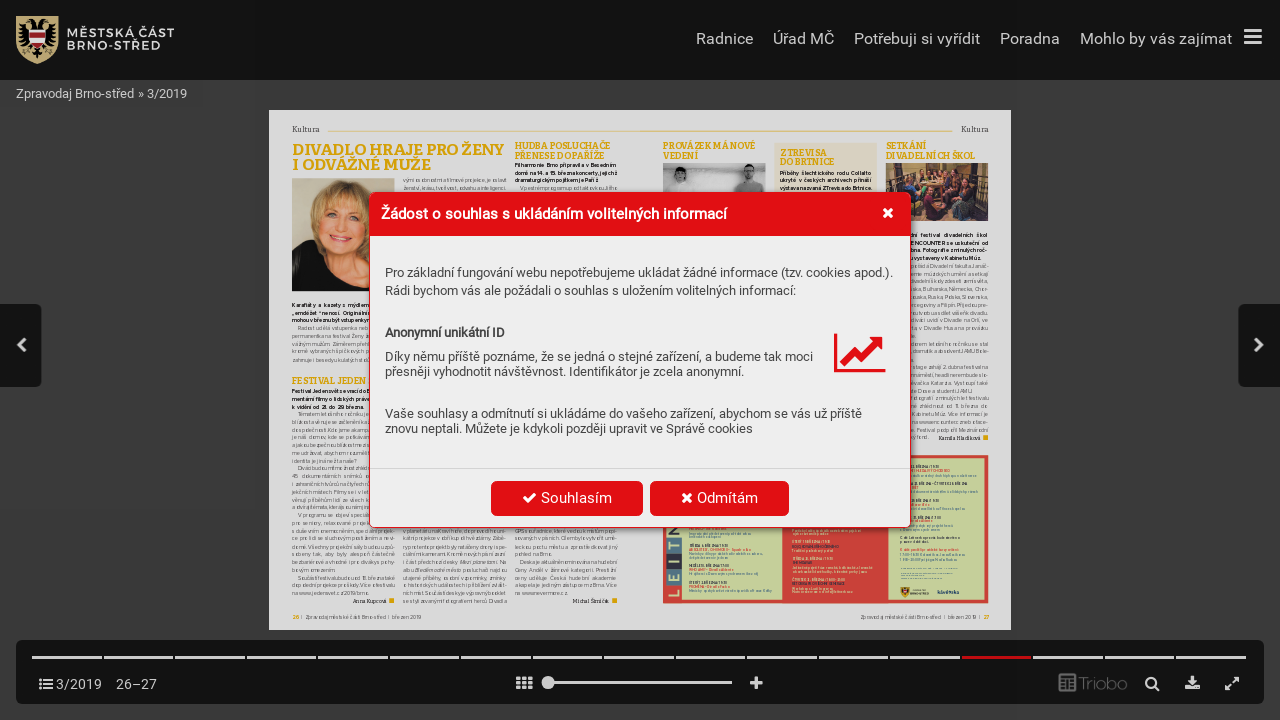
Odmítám (719, 498)
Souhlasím (567, 498)
